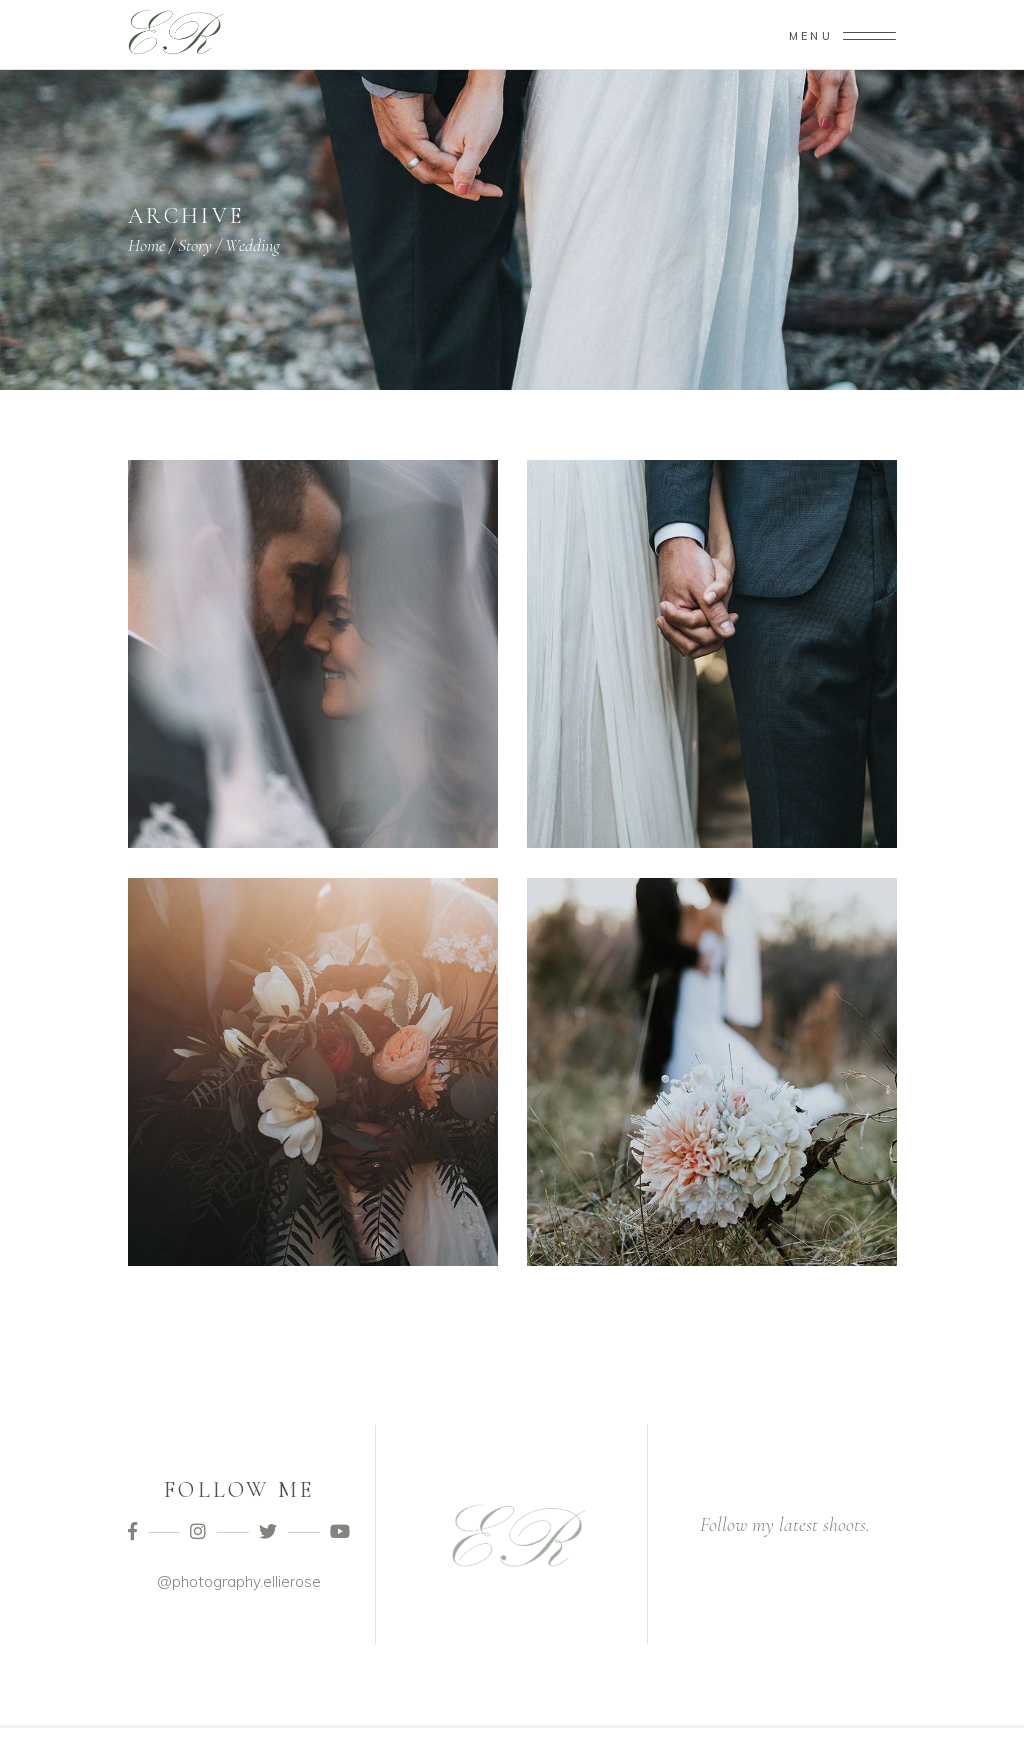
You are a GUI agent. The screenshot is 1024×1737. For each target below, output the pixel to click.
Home (146, 245)
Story (195, 245)
